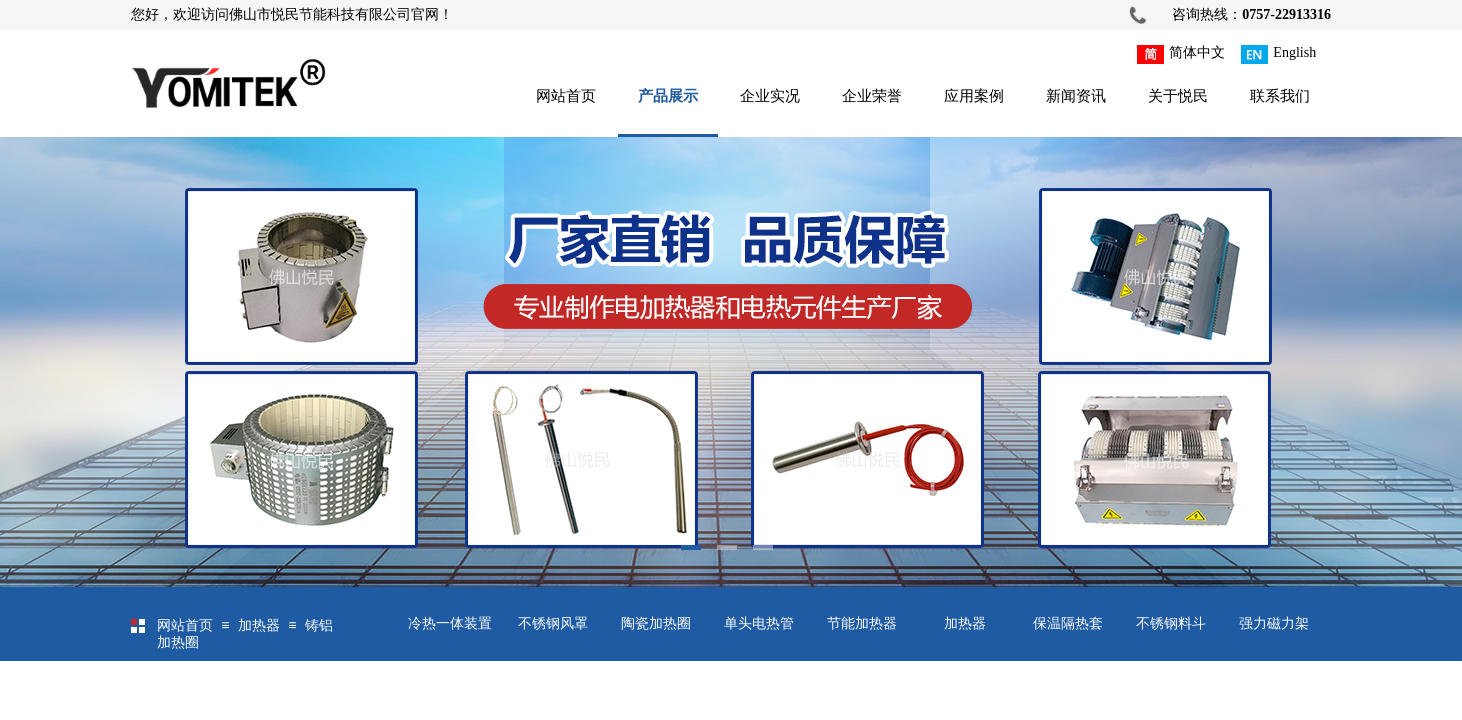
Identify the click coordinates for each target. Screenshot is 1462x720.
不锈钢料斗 (1171, 623)
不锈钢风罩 (553, 623)
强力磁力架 (1274, 623)
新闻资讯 (1076, 96)
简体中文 (1181, 54)
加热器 (965, 623)
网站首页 (566, 96)
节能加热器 (862, 623)
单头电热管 (759, 623)
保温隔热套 (1068, 623)
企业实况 (770, 96)
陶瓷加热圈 (656, 623)
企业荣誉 (872, 96)
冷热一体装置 (450, 623)
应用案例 (974, 96)
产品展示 (668, 96)
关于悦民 (1178, 96)
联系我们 (1280, 96)
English (1278, 54)
